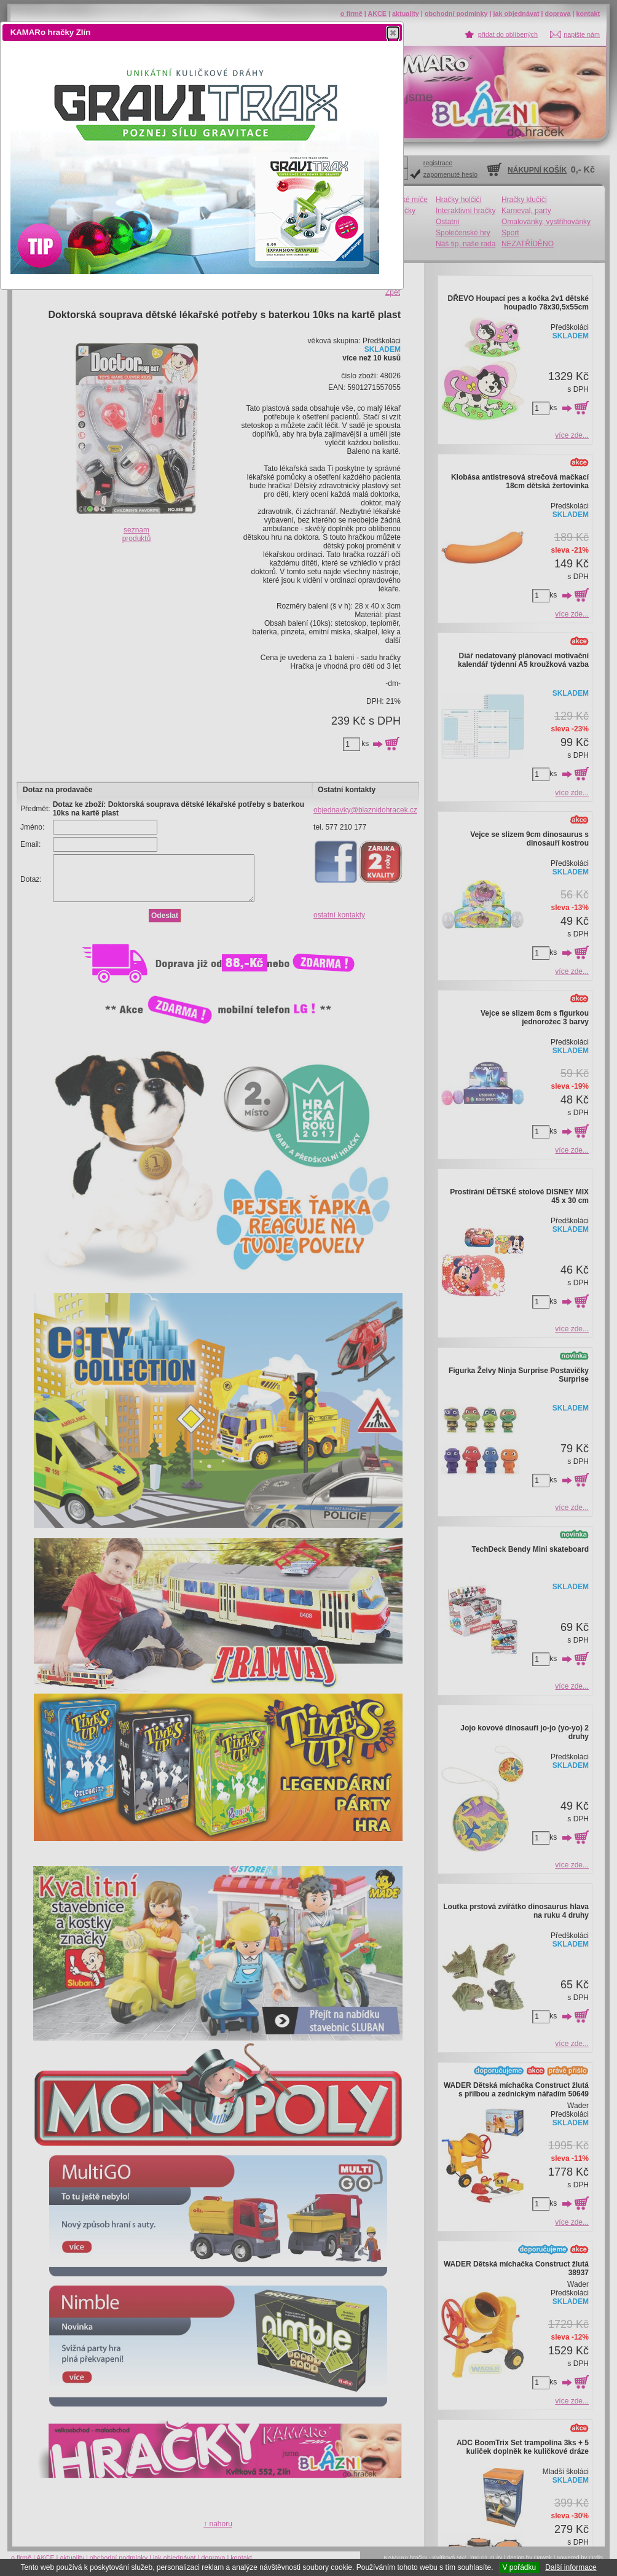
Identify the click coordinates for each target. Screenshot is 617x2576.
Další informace (570, 2567)
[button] (393, 32)
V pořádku (519, 2567)
